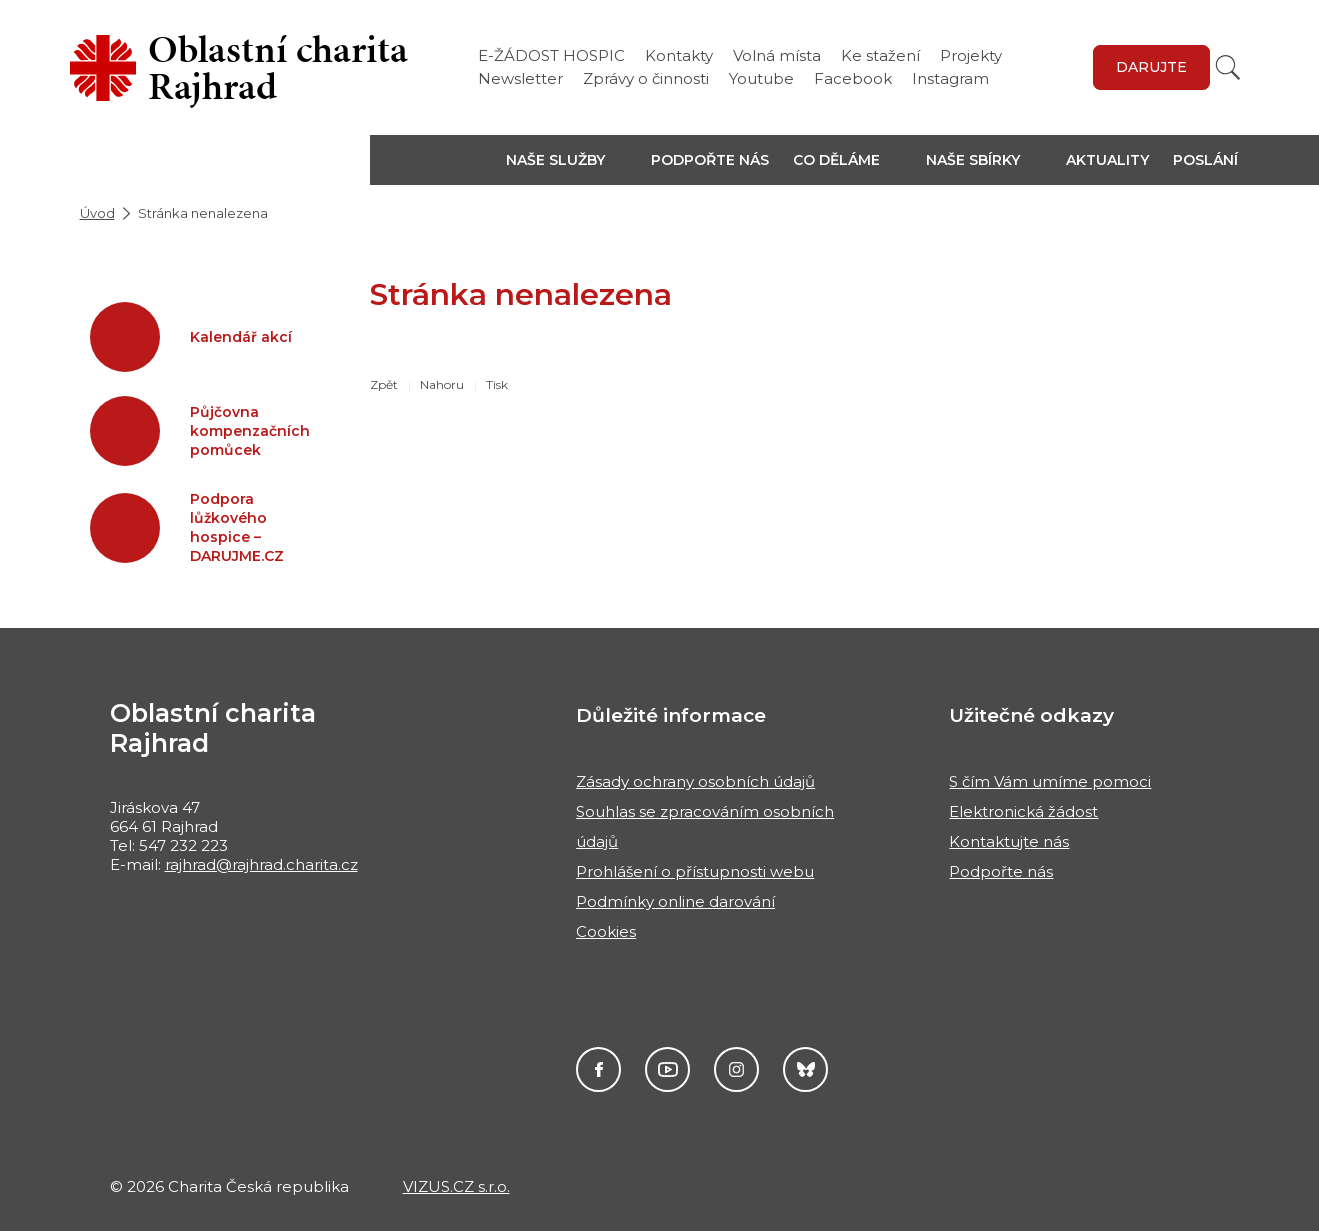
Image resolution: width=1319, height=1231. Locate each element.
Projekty (971, 55)
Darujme (805, 1069)
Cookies (606, 931)
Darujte (1151, 67)
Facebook (853, 78)
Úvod (97, 213)
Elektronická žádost (1023, 811)
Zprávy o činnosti (646, 78)
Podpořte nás (710, 160)
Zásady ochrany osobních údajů (695, 781)
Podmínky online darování (675, 901)
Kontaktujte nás (1009, 841)
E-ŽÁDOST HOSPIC (551, 55)
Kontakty (679, 55)
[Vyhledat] (1228, 67)
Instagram (950, 78)
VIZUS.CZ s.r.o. (456, 1186)
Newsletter (520, 78)
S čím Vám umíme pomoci (1050, 781)
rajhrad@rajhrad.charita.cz (261, 864)
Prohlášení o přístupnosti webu (695, 871)
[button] (566, 160)
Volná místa (777, 55)
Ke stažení (880, 55)
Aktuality (1107, 160)
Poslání (1205, 160)
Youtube (761, 78)
